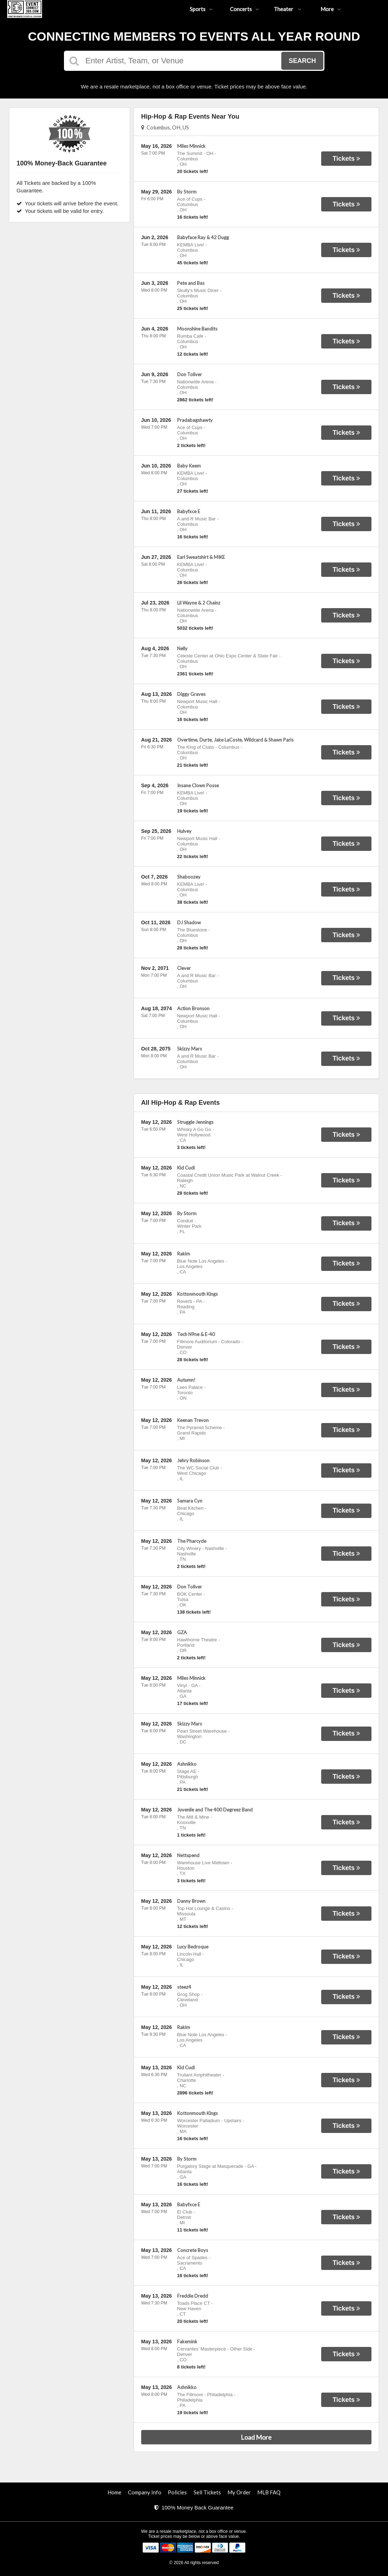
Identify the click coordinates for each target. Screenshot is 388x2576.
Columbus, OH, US (165, 127)
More (330, 9)
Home (114, 2492)
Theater (287, 9)
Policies (177, 2492)
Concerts (244, 9)
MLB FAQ (269, 2492)
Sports (201, 9)
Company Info (144, 2492)
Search (302, 60)
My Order (239, 2492)
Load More (256, 2437)
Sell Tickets (207, 2492)
